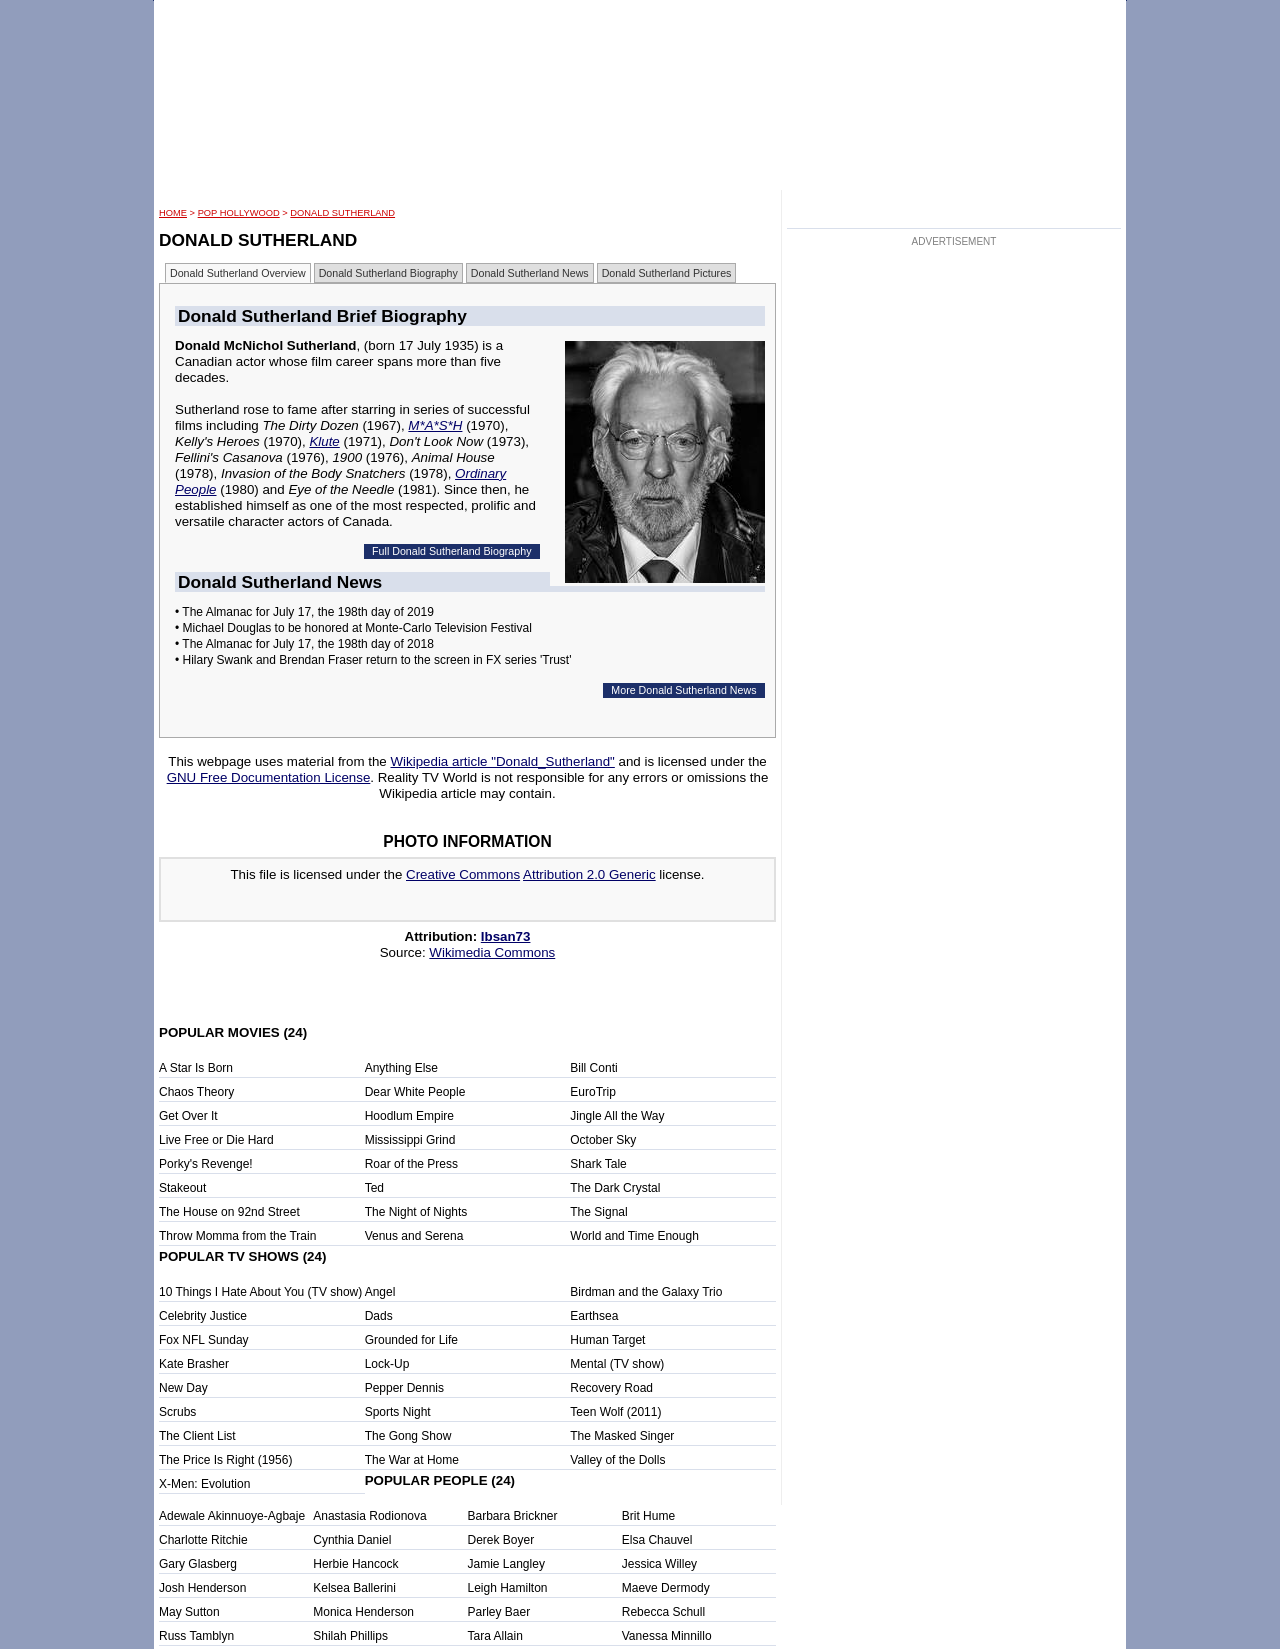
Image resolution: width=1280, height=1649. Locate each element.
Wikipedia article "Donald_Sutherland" (503, 761)
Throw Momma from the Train (237, 1236)
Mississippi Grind (410, 1140)
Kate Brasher (194, 1364)
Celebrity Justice (203, 1316)
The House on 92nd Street (229, 1212)
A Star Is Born (196, 1068)
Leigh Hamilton (508, 1588)
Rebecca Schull (663, 1612)
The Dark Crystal (615, 1188)
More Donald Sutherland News (683, 690)
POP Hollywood (239, 213)
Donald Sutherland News (530, 273)
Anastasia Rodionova (369, 1516)
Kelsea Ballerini (354, 1588)
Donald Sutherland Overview (238, 273)
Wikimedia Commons (492, 952)
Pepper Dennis (404, 1388)
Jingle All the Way (617, 1116)
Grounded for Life (411, 1340)
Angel (380, 1292)
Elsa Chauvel (657, 1540)
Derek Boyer (501, 1540)
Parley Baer (499, 1612)
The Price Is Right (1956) (225, 1460)
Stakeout (182, 1188)
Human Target (607, 1340)
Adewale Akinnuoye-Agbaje (232, 1516)
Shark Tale (598, 1164)
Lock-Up (387, 1364)
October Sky (603, 1140)
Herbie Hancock (355, 1564)
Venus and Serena (414, 1236)
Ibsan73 (506, 936)
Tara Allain (495, 1636)
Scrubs (177, 1412)
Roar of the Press (411, 1164)
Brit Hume (648, 1516)
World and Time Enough (634, 1236)
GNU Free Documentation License (269, 777)
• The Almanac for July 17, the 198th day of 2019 (304, 612)
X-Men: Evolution (204, 1484)
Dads (379, 1316)
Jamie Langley (506, 1564)
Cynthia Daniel (352, 1540)
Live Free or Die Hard (216, 1140)
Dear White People (415, 1092)
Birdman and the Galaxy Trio (646, 1292)
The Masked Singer (622, 1436)
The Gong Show (408, 1436)
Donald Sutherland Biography (388, 273)
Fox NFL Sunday (204, 1340)
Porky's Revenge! (206, 1164)
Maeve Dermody (666, 1588)
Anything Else (401, 1068)
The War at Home (412, 1460)
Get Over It (188, 1116)
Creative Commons (463, 874)
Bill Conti (593, 1068)
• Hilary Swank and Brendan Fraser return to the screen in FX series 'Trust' (373, 660)
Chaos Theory (196, 1092)
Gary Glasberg (198, 1564)
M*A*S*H (435, 425)
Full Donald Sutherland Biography (451, 551)
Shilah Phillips (350, 1636)
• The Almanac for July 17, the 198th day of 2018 (304, 644)
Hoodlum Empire (409, 1116)
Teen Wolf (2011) (615, 1412)
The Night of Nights (416, 1212)
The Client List (197, 1436)
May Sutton (189, 1612)
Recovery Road (611, 1388)
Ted (374, 1188)
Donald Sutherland (342, 213)
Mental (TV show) (617, 1364)
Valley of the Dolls (617, 1460)
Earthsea (594, 1316)
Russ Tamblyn (196, 1636)
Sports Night (398, 1412)
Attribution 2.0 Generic (589, 874)
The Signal (598, 1212)
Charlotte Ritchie (203, 1540)
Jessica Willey (659, 1564)
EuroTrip (593, 1092)
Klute (324, 441)
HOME (173, 213)
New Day (183, 1388)
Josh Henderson (202, 1588)
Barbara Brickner (513, 1516)
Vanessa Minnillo (667, 1636)
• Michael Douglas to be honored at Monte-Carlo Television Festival (353, 628)
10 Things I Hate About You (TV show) (260, 1292)
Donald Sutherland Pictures (667, 273)
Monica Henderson (363, 1612)
